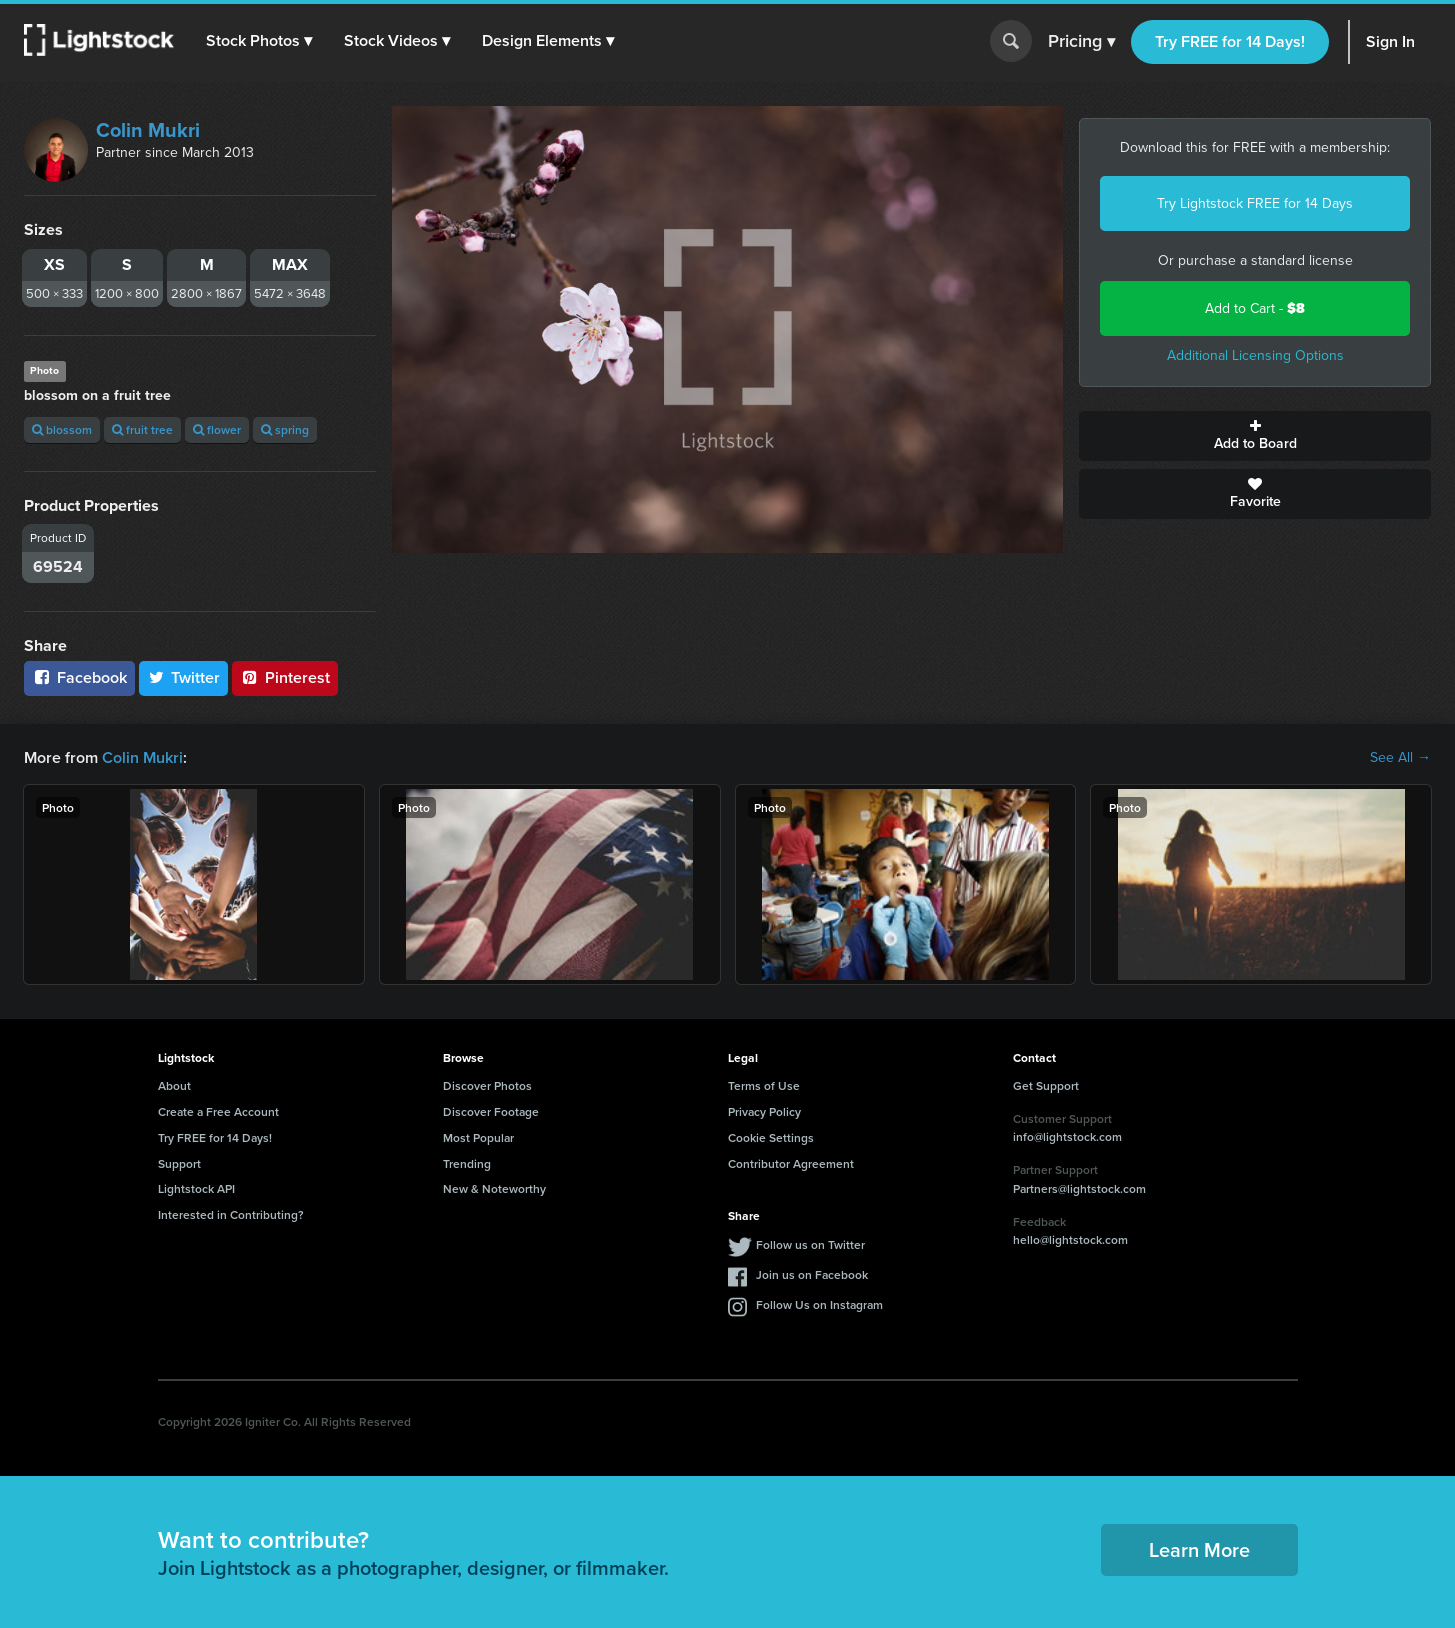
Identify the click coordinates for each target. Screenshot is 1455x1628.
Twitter (184, 677)
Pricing (1081, 42)
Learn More (1199, 1549)
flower (217, 429)
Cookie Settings (771, 1137)
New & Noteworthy (494, 1188)
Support (179, 1163)
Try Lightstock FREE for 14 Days (1255, 203)
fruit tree (142, 429)
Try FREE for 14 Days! (1230, 41)
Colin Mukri (148, 130)
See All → (1400, 758)
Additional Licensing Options (1255, 355)
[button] (259, 41)
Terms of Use (764, 1085)
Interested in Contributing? (231, 1214)
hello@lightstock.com (1070, 1239)
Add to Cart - (1255, 308)
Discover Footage (491, 1111)
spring (285, 429)
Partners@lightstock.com (1079, 1188)
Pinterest (285, 677)
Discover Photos (487, 1085)
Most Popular (478, 1137)
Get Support (1046, 1085)
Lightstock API (196, 1188)
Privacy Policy (764, 1111)
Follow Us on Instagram (819, 1304)
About (174, 1085)
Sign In (1390, 41)
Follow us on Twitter (810, 1244)
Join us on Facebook (812, 1274)
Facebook (79, 677)
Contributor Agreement (791, 1163)
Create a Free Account (218, 1111)
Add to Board (1255, 436)
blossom (62, 429)
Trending (467, 1163)
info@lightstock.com (1067, 1136)
